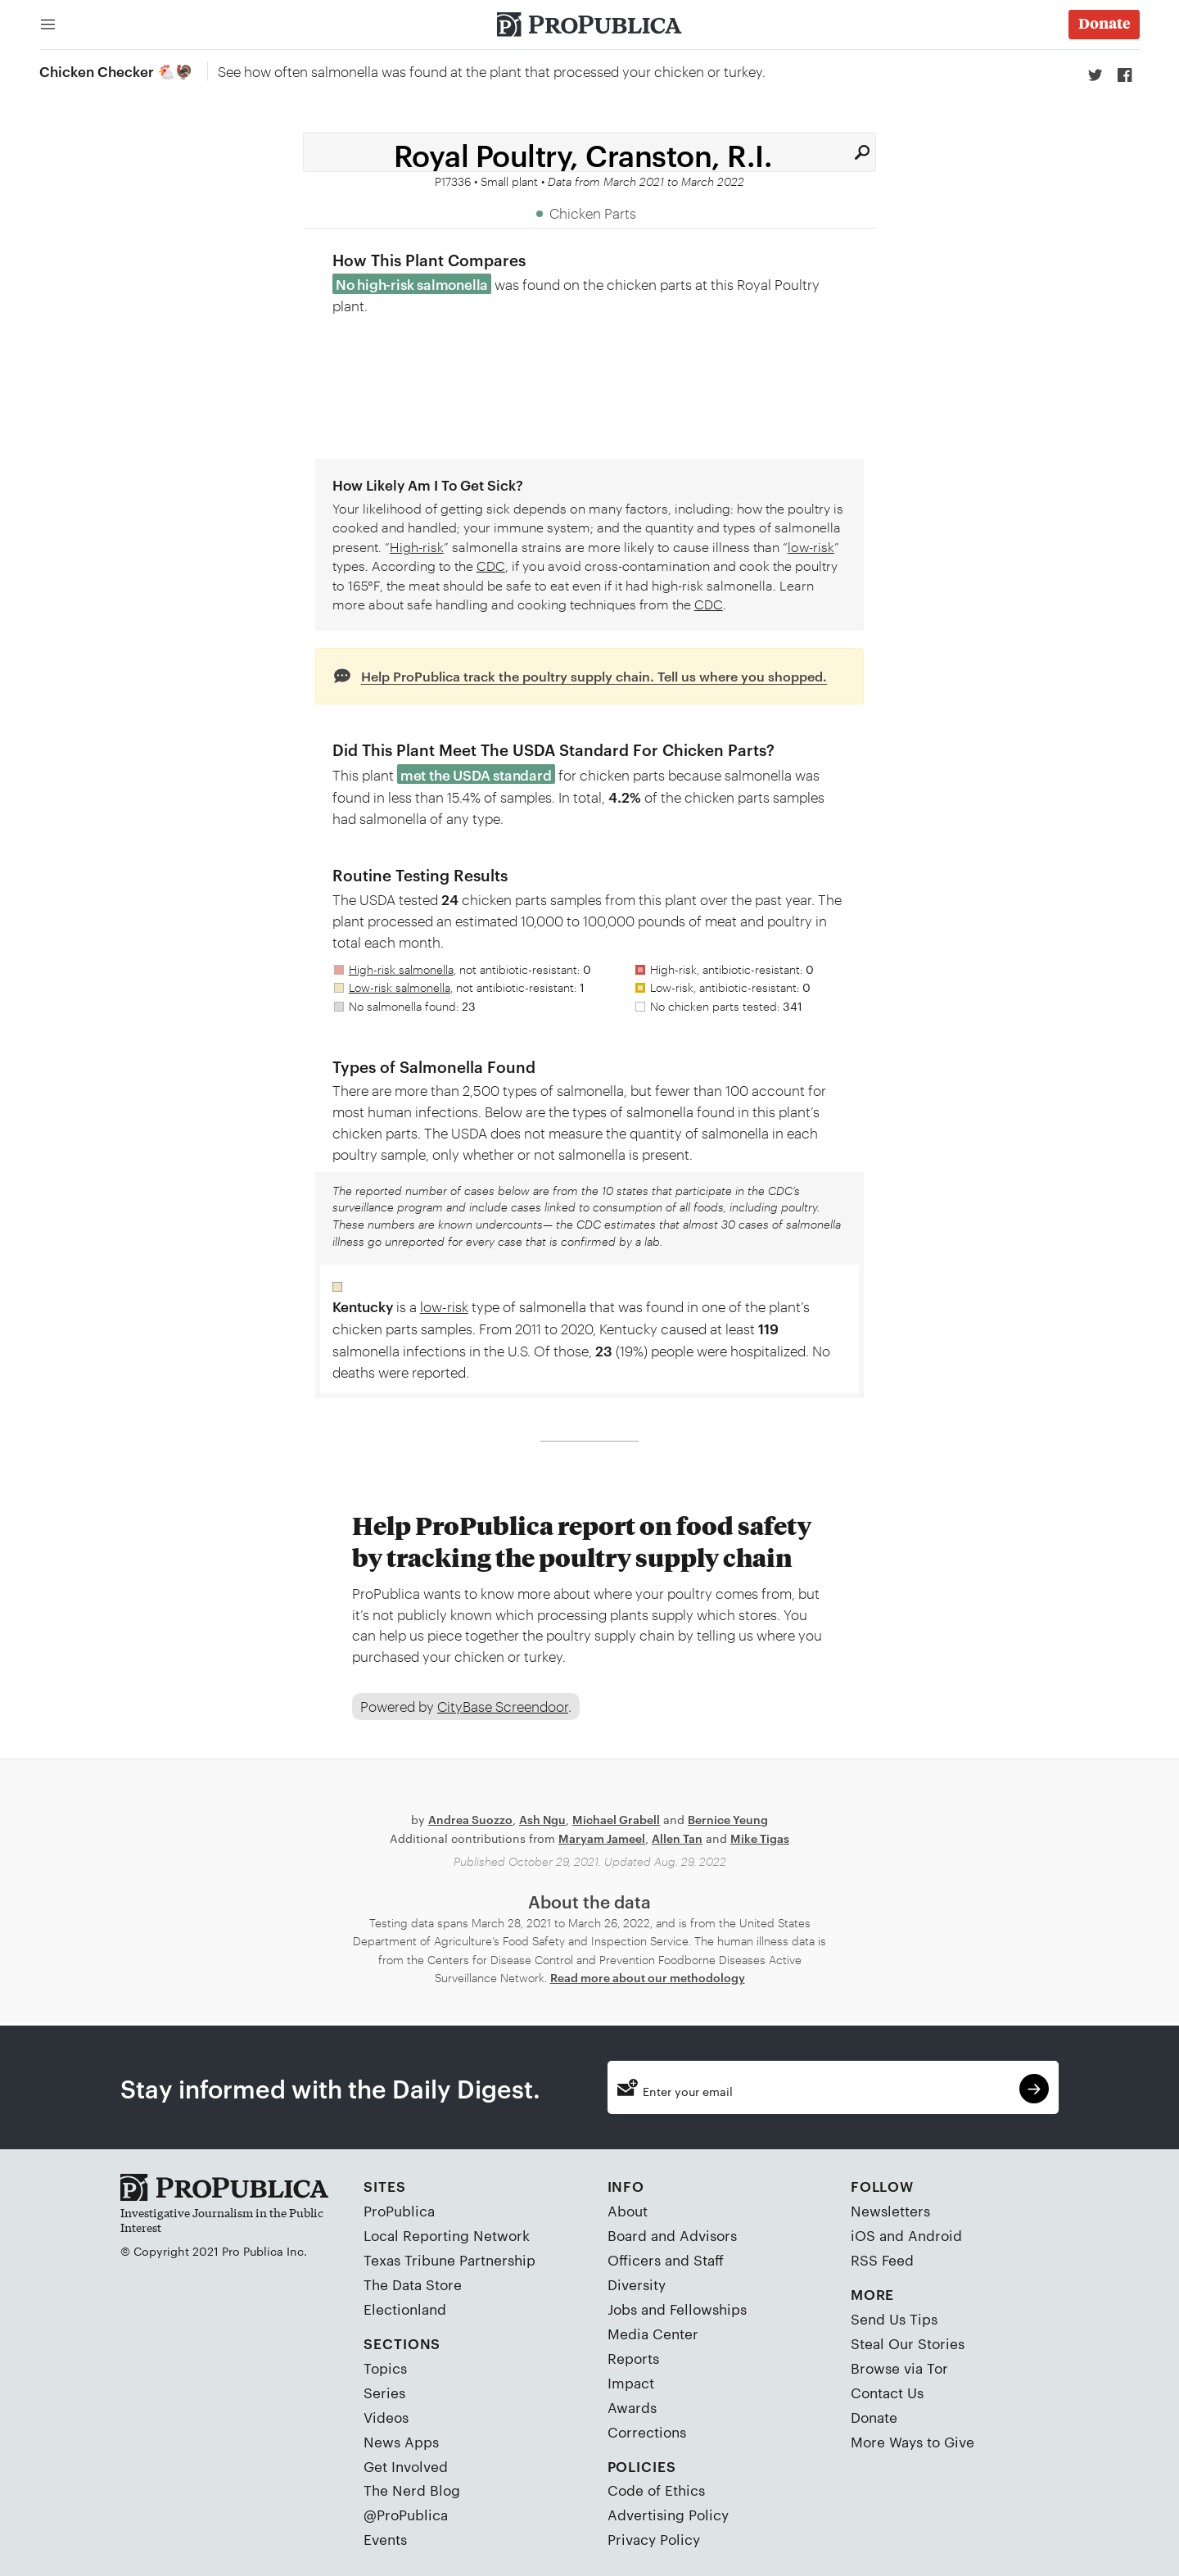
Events (385, 2539)
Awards (632, 2406)
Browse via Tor (899, 2367)
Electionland (405, 2308)
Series (384, 2392)
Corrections (647, 2431)
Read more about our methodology (647, 1977)
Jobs (622, 2308)
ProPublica (399, 2210)
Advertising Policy (668, 2514)
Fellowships (708, 2308)
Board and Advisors (672, 2234)
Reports (633, 2357)
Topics (385, 2367)
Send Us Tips (894, 2318)
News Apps (401, 2441)
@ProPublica (406, 2514)
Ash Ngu (542, 1819)
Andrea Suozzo (470, 1819)
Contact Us (887, 2392)
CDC (491, 565)
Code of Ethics (656, 2490)
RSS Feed (882, 2259)
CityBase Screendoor (502, 1706)
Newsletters (890, 2210)
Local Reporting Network (447, 2234)
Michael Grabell (616, 1819)
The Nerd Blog (412, 2490)
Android (935, 2234)
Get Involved (406, 2465)
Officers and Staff (666, 2259)
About (628, 2210)
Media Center (653, 2333)
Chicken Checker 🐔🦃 (116, 70)
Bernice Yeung (728, 1819)
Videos (386, 2416)
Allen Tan (677, 1837)
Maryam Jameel (601, 1837)
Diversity (637, 2283)
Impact (631, 2382)
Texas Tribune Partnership (449, 2259)
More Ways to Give (912, 2441)
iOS (863, 2234)
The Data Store (413, 2283)
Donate (874, 2416)
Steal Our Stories (907, 2342)
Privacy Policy (654, 2539)
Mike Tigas (759, 1837)
